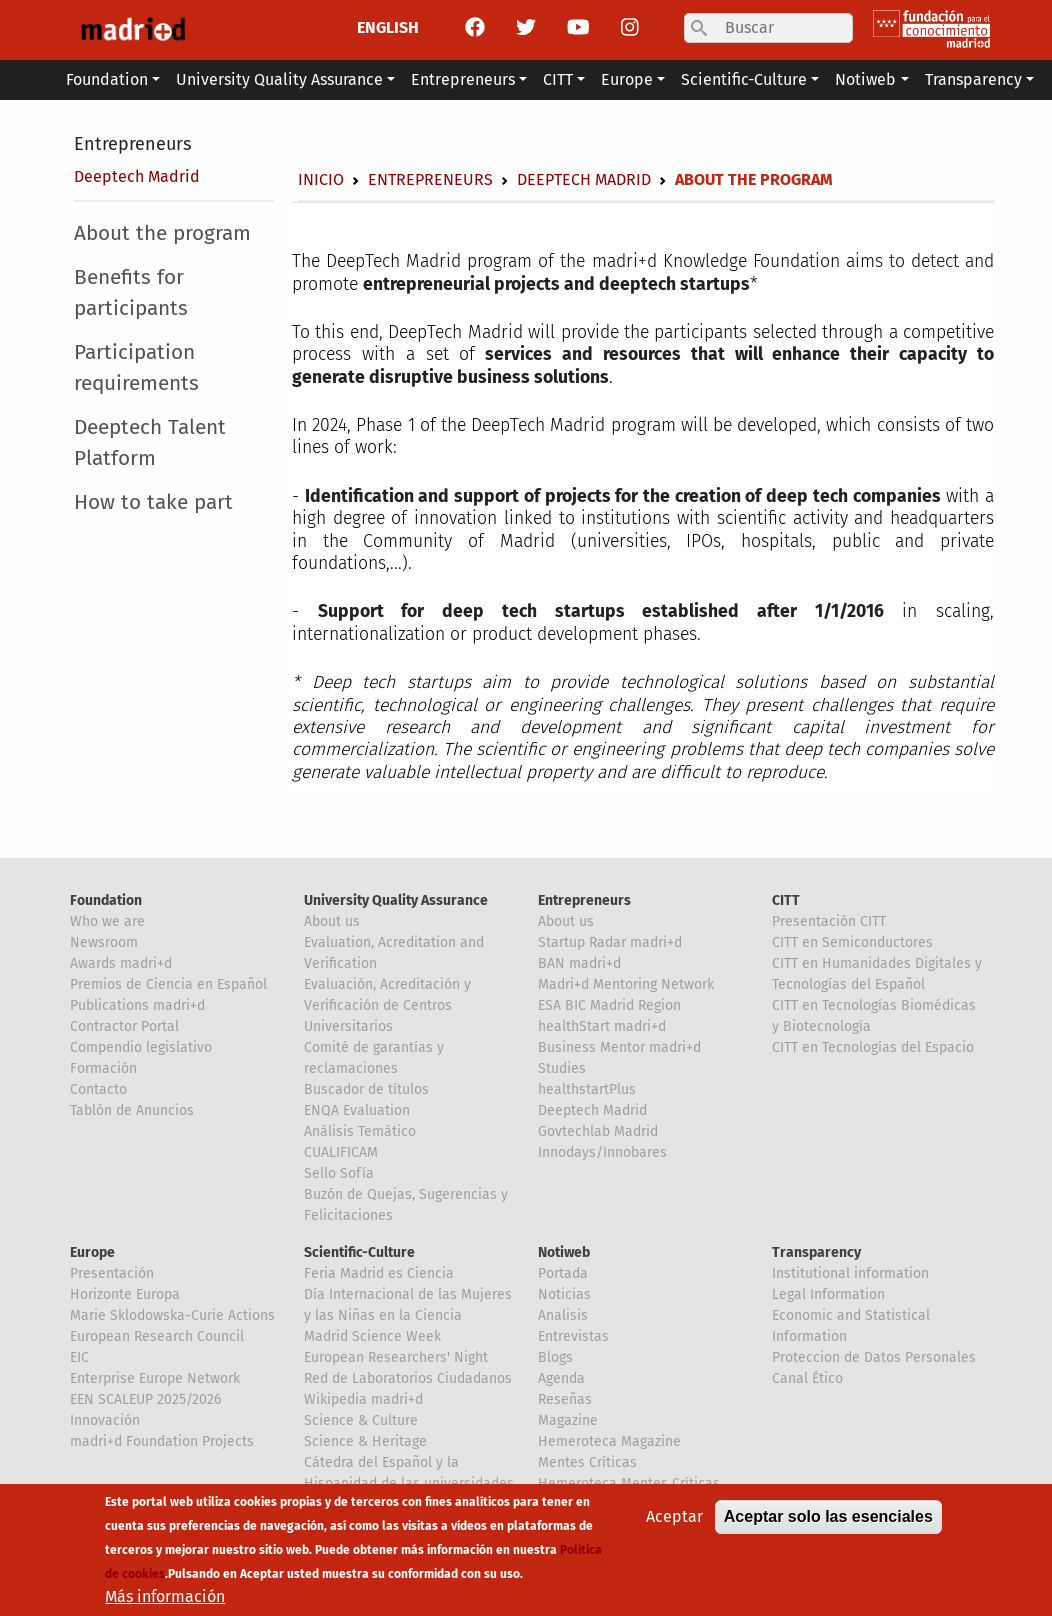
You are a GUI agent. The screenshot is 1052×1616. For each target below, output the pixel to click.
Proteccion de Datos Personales (874, 1357)
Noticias (564, 1294)
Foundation (106, 900)
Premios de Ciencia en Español (168, 984)
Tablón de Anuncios (132, 1110)
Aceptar (674, 1516)
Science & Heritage (365, 1441)
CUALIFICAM (341, 1152)
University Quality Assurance (396, 900)
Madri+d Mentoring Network (626, 984)
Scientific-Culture (359, 1252)
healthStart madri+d (602, 1026)
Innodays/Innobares (602, 1152)
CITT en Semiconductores (852, 942)
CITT (786, 900)
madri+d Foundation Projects (162, 1441)
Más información (165, 1596)
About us (332, 921)
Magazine (568, 1420)
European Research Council (157, 1336)
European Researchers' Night (396, 1357)
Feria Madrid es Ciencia (379, 1273)
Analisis (563, 1315)
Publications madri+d (137, 1005)
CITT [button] (558, 79)
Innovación (105, 1420)
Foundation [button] (107, 79)
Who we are (107, 921)
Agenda (561, 1378)
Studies (562, 1068)
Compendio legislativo (141, 1047)
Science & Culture (361, 1420)
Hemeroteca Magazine (609, 1441)
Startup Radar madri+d (610, 942)
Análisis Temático (360, 1131)
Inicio (321, 179)
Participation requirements (136, 368)
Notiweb (564, 1252)
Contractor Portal (124, 1026)
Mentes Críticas (587, 1462)
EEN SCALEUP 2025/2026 (145, 1399)
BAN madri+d (579, 963)
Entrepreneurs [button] (463, 79)
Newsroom (104, 942)
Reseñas (565, 1399)
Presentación (112, 1273)
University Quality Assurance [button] (279, 79)
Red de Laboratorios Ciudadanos (408, 1378)
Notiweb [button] (865, 79)
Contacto (98, 1089)
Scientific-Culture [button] (744, 79)
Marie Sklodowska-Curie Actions (172, 1315)
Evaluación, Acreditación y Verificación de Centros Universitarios (387, 1005)
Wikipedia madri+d (363, 1399)
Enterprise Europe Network (155, 1378)
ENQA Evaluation (357, 1110)
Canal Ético (807, 1378)
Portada (563, 1273)
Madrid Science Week (372, 1336)
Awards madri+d (121, 963)
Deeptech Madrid (137, 176)
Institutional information (850, 1273)
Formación (103, 1068)
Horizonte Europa (125, 1294)
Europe (92, 1252)
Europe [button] (627, 79)
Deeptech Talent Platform (150, 443)
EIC (79, 1357)
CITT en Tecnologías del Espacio (873, 1047)
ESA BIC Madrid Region (609, 1005)
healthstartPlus (587, 1089)
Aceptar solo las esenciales (828, 1516)
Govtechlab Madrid (598, 1131)
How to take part (153, 502)
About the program (162, 233)
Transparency (816, 1252)
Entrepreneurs (132, 144)
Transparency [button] (973, 79)
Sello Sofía (339, 1173)
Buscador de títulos (366, 1089)
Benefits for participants (131, 293)
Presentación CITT (829, 921)
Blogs (555, 1357)
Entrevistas (573, 1336)
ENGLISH (388, 27)
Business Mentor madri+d (619, 1047)
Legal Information (828, 1294)
